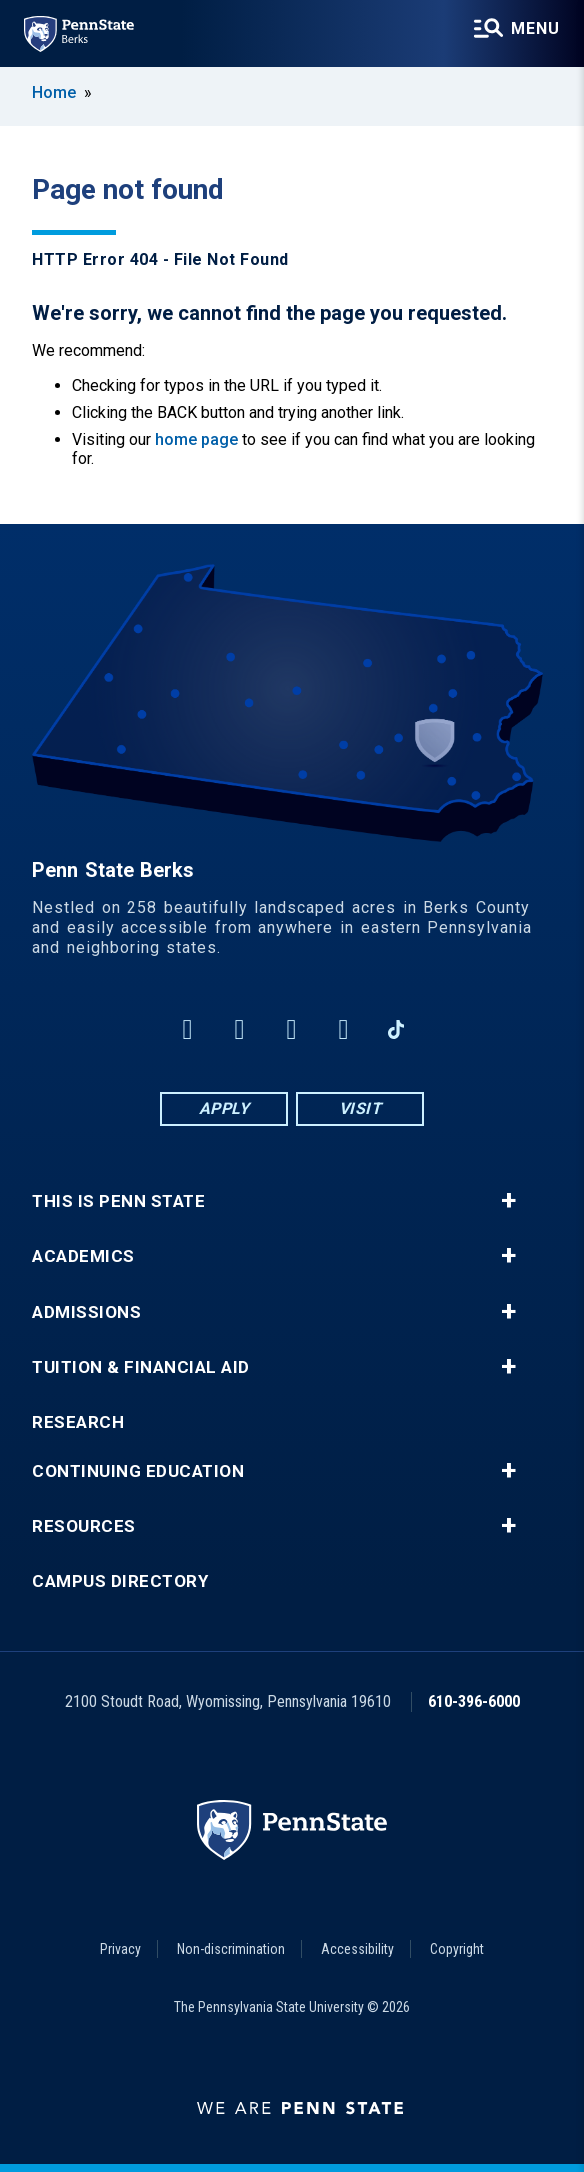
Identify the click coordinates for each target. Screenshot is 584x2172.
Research (78, 1422)
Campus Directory (120, 1581)
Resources (84, 1526)
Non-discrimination (231, 1949)
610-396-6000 (474, 1701)
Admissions (86, 1312)
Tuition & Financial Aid (141, 1367)
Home (54, 92)
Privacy (120, 1949)
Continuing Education (138, 1471)
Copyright (457, 1949)
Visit (360, 1108)
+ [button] (508, 1201)
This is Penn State (118, 1201)
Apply (224, 1108)
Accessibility (357, 1949)
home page (196, 439)
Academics (83, 1256)
